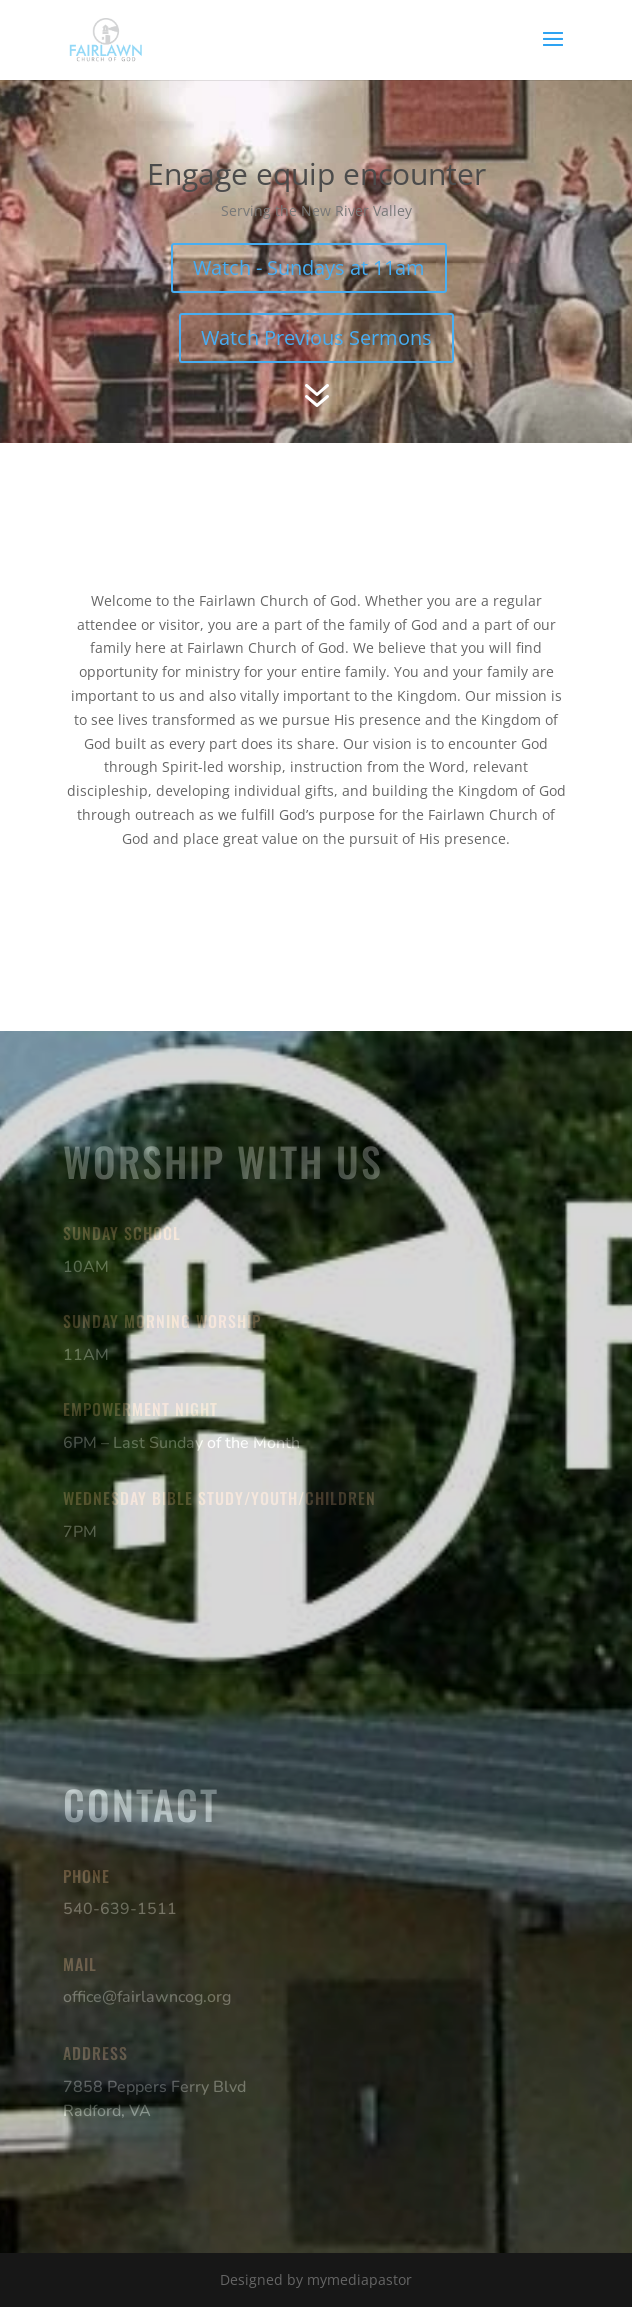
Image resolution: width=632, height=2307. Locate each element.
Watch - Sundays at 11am (309, 267)
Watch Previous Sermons (316, 337)
